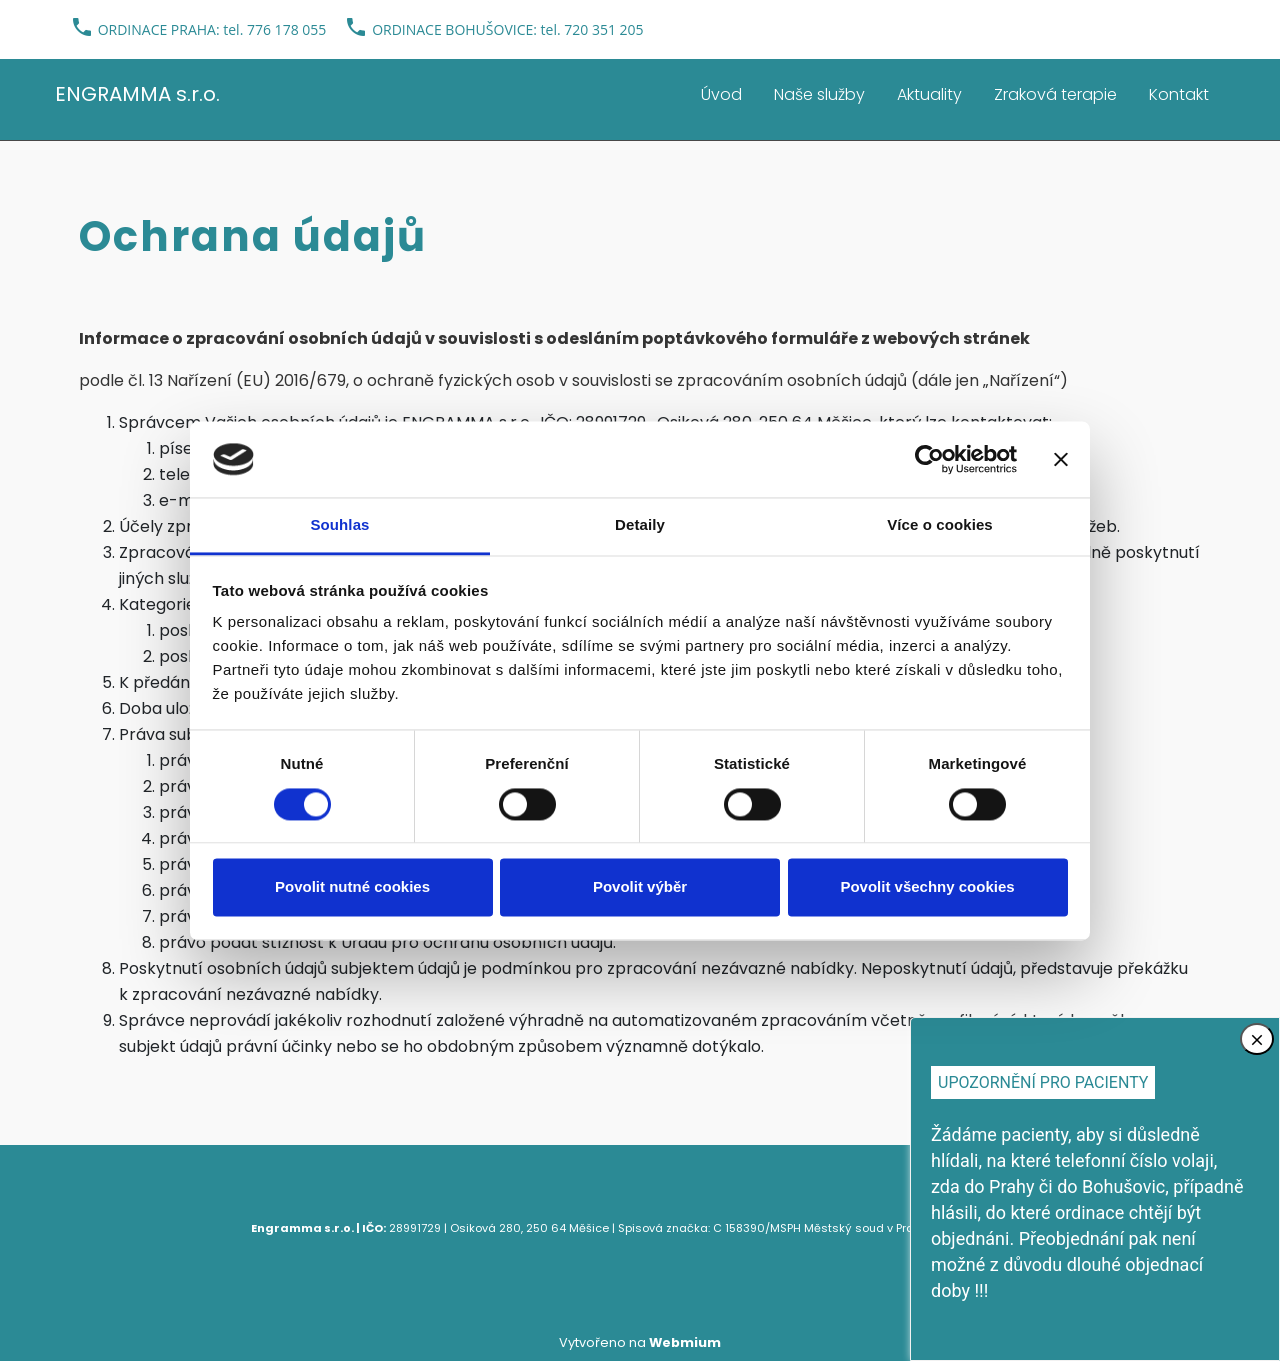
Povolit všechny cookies (927, 887)
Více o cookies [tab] (940, 525)
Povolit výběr (640, 887)
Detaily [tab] (640, 525)
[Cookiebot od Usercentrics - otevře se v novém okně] (929, 459)
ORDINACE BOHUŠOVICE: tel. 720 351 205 (507, 29)
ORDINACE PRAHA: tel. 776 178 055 (212, 29)
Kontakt (1179, 94)
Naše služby (819, 94)
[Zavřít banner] (1061, 459)
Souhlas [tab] (339, 525)
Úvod (721, 94)
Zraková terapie (1055, 94)
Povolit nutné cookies (352, 887)
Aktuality (929, 94)
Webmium (685, 1342)
